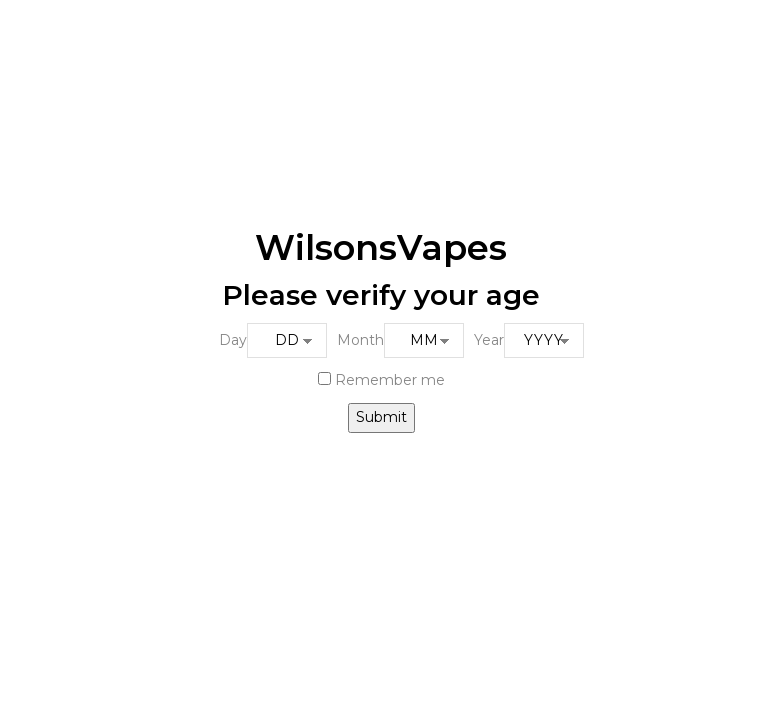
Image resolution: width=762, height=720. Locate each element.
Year (489, 340)
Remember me (381, 380)
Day (233, 340)
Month (360, 340)
